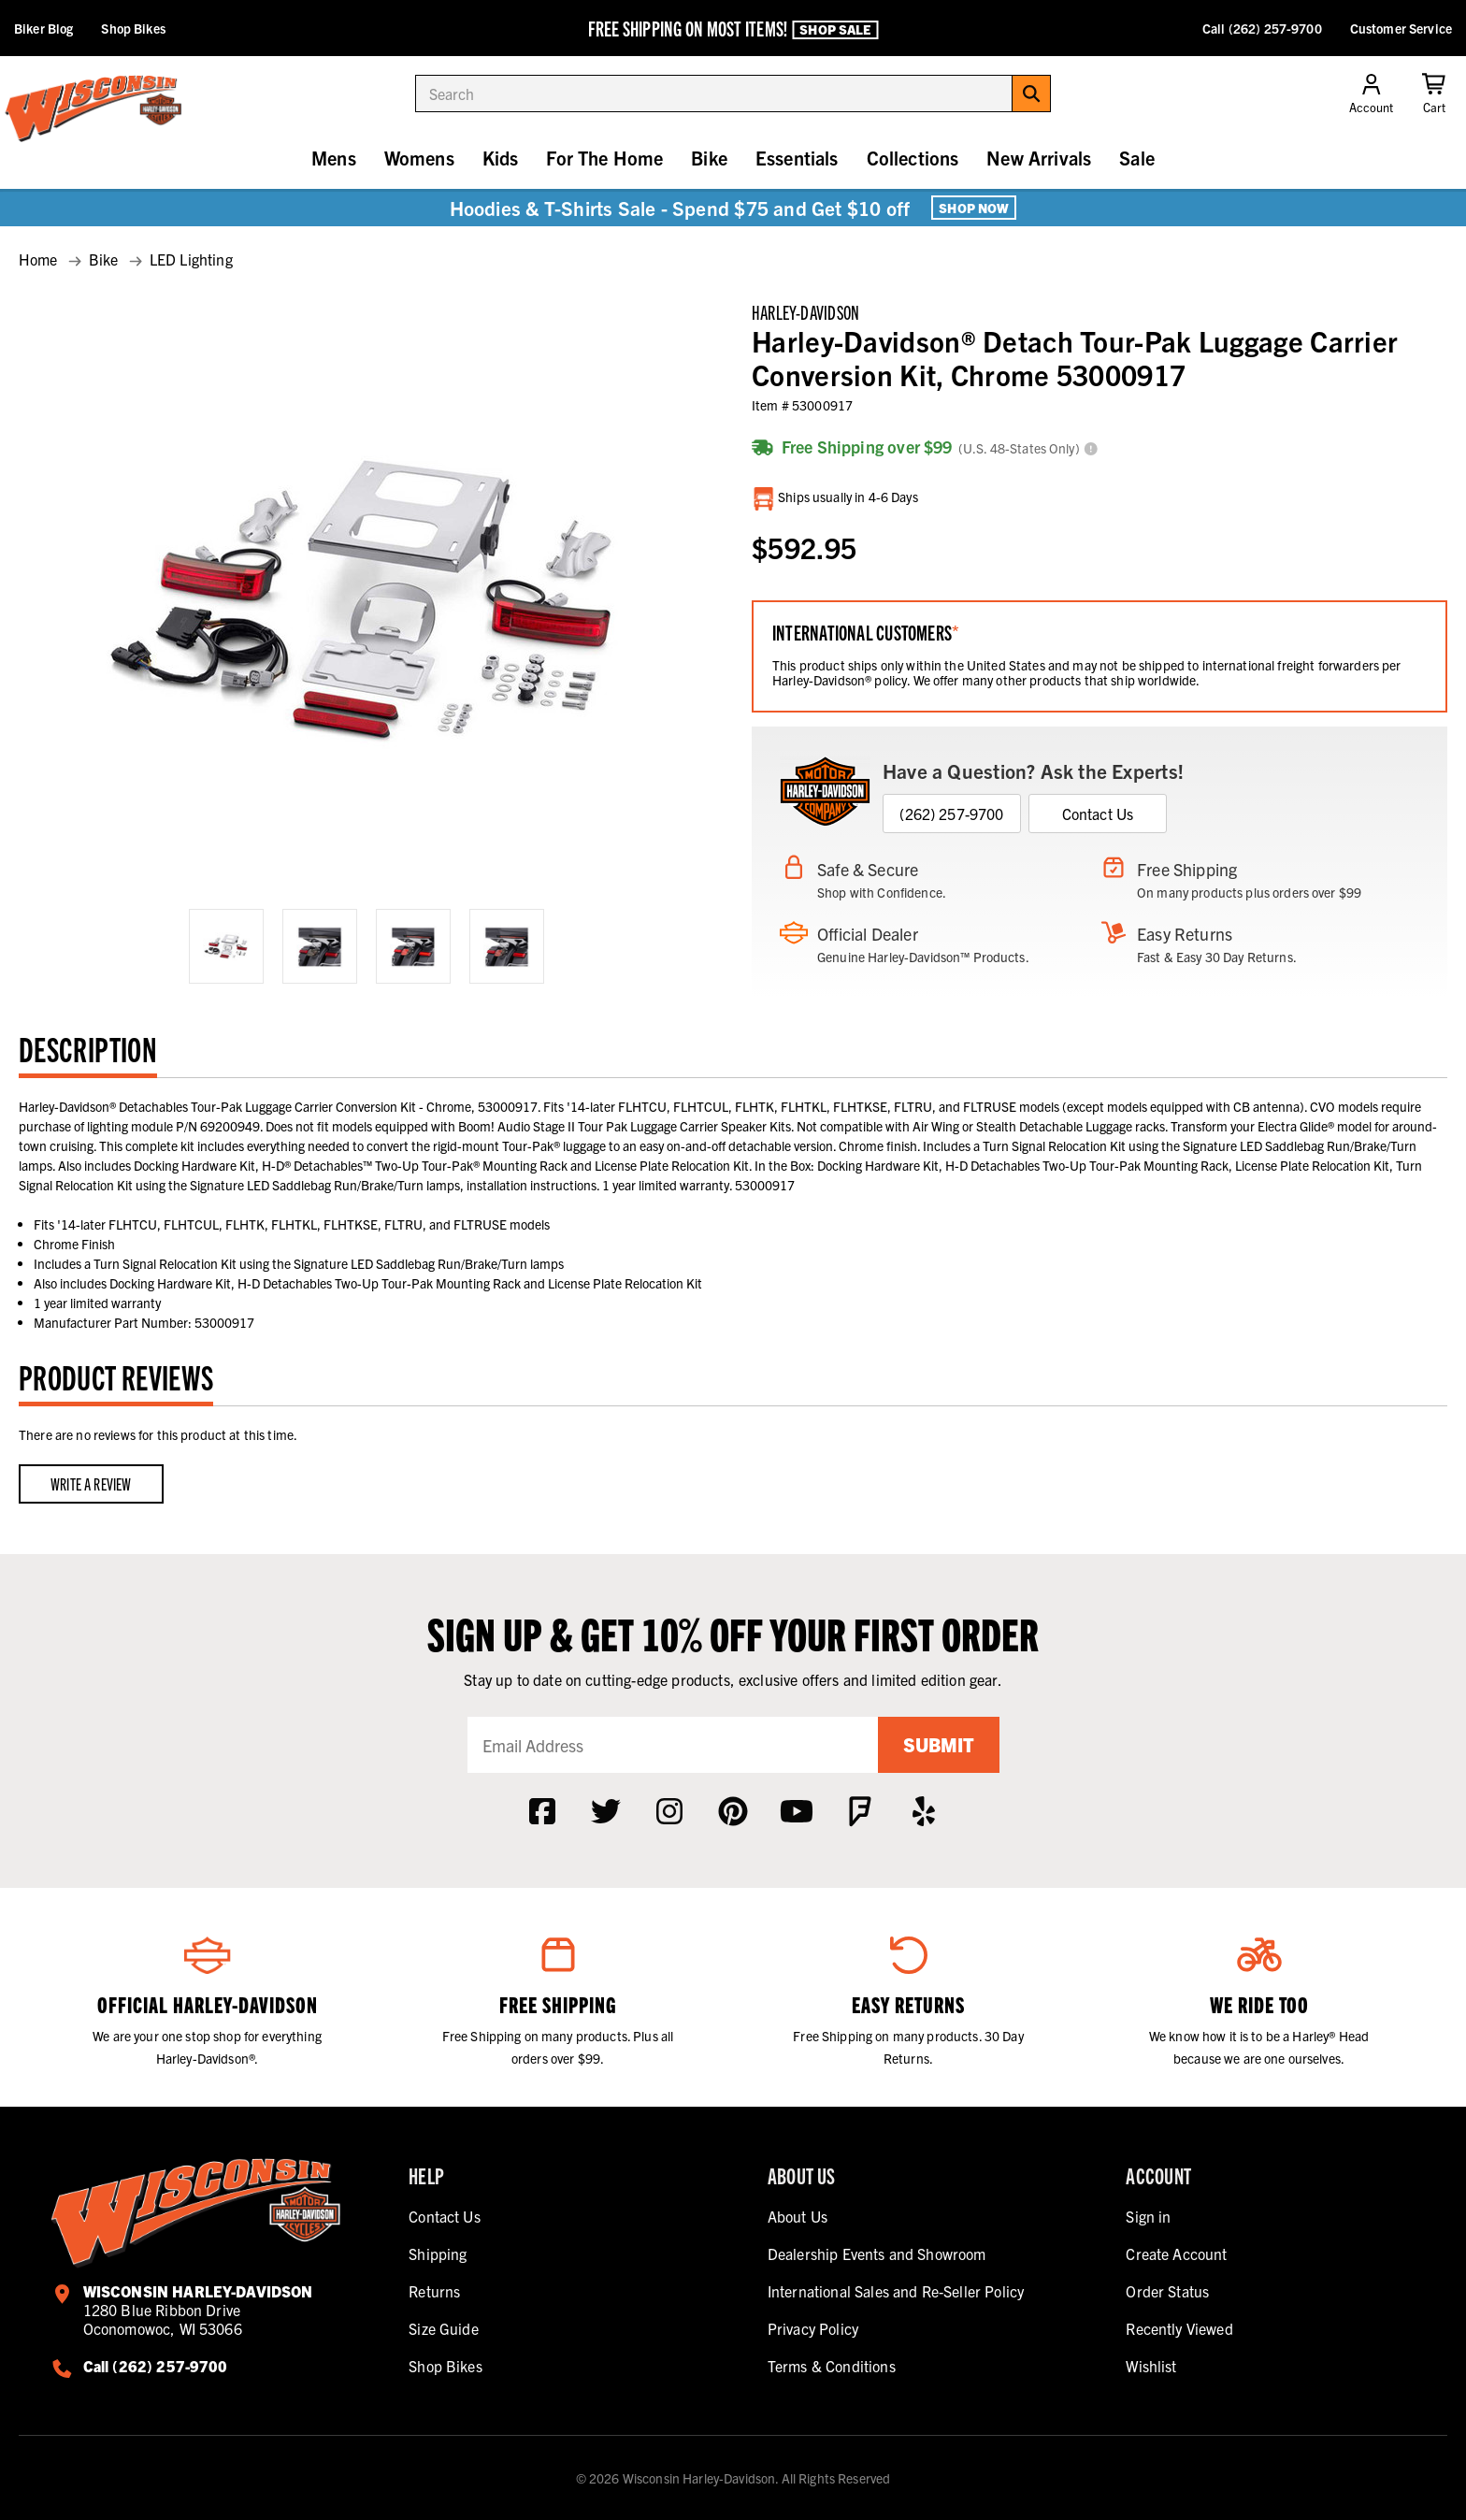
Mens (333, 157)
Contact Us (1098, 813)
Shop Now (974, 207)
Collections (913, 157)
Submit (938, 1744)
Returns (434, 2291)
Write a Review (91, 1483)
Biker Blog (43, 28)
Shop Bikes (133, 28)
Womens (419, 157)
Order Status (1167, 2291)
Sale (1137, 157)
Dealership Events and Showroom (877, 2253)
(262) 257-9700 (951, 813)
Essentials (797, 157)
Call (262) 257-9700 (1262, 28)
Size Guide (444, 2328)
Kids (500, 157)
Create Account (1176, 2253)
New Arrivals (1038, 157)
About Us (797, 2216)
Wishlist (1151, 2365)
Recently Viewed (1179, 2328)
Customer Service (1401, 28)
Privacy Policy (813, 2328)
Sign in (1148, 2216)
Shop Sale (834, 29)
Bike (709, 157)
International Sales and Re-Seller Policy (896, 2291)
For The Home (604, 157)
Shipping (438, 2253)
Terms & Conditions (832, 2365)
